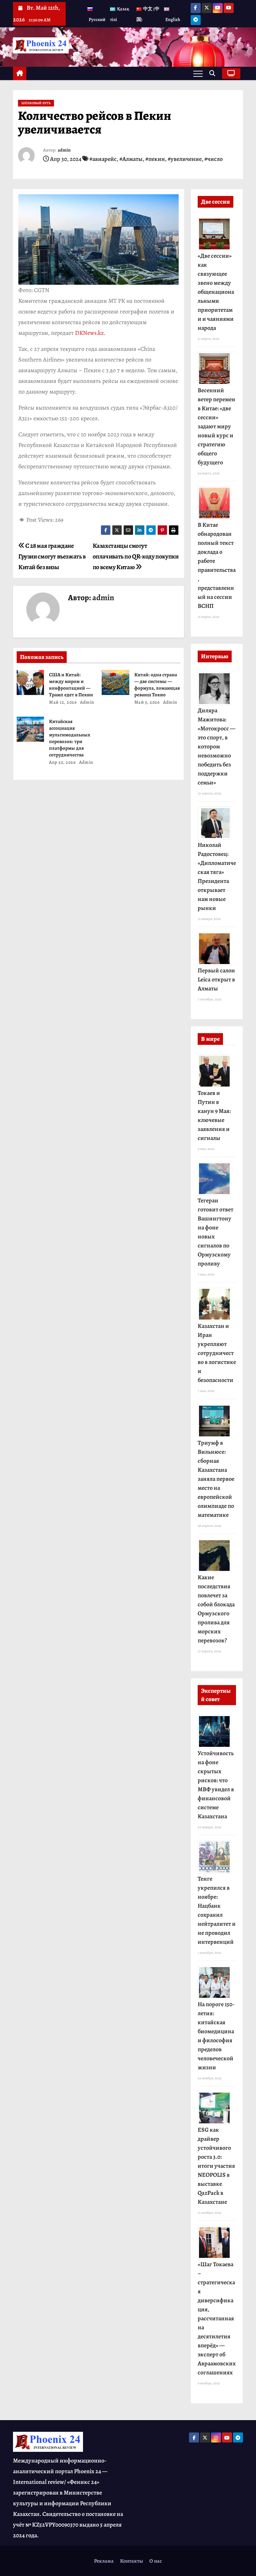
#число (213, 159)
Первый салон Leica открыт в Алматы (216, 979)
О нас (155, 2561)
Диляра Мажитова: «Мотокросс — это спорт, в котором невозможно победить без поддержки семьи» (216, 746)
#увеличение (185, 159)
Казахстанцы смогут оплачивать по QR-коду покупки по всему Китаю (136, 556)
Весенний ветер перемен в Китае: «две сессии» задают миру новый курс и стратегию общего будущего (216, 426)
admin (64, 150)
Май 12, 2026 (63, 702)
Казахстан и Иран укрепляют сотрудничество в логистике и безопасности (217, 1353)
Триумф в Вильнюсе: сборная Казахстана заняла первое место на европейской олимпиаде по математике (216, 1479)
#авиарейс (103, 159)
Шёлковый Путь (36, 103)
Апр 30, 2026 (62, 762)
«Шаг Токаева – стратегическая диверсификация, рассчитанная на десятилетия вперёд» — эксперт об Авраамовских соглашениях (217, 2318)
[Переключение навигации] (198, 73)
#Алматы (131, 159)
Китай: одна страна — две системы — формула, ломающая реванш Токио (157, 684)
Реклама (104, 2561)
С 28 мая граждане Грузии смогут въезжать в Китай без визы (52, 556)
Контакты (131, 2561)
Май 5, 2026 (147, 702)
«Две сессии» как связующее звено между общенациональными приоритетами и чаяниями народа (216, 292)
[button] (214, 73)
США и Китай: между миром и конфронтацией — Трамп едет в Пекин (71, 684)
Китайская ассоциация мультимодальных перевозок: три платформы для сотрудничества (69, 738)
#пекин (155, 159)
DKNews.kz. (90, 333)
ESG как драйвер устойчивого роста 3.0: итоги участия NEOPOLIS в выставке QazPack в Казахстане (216, 2166)
